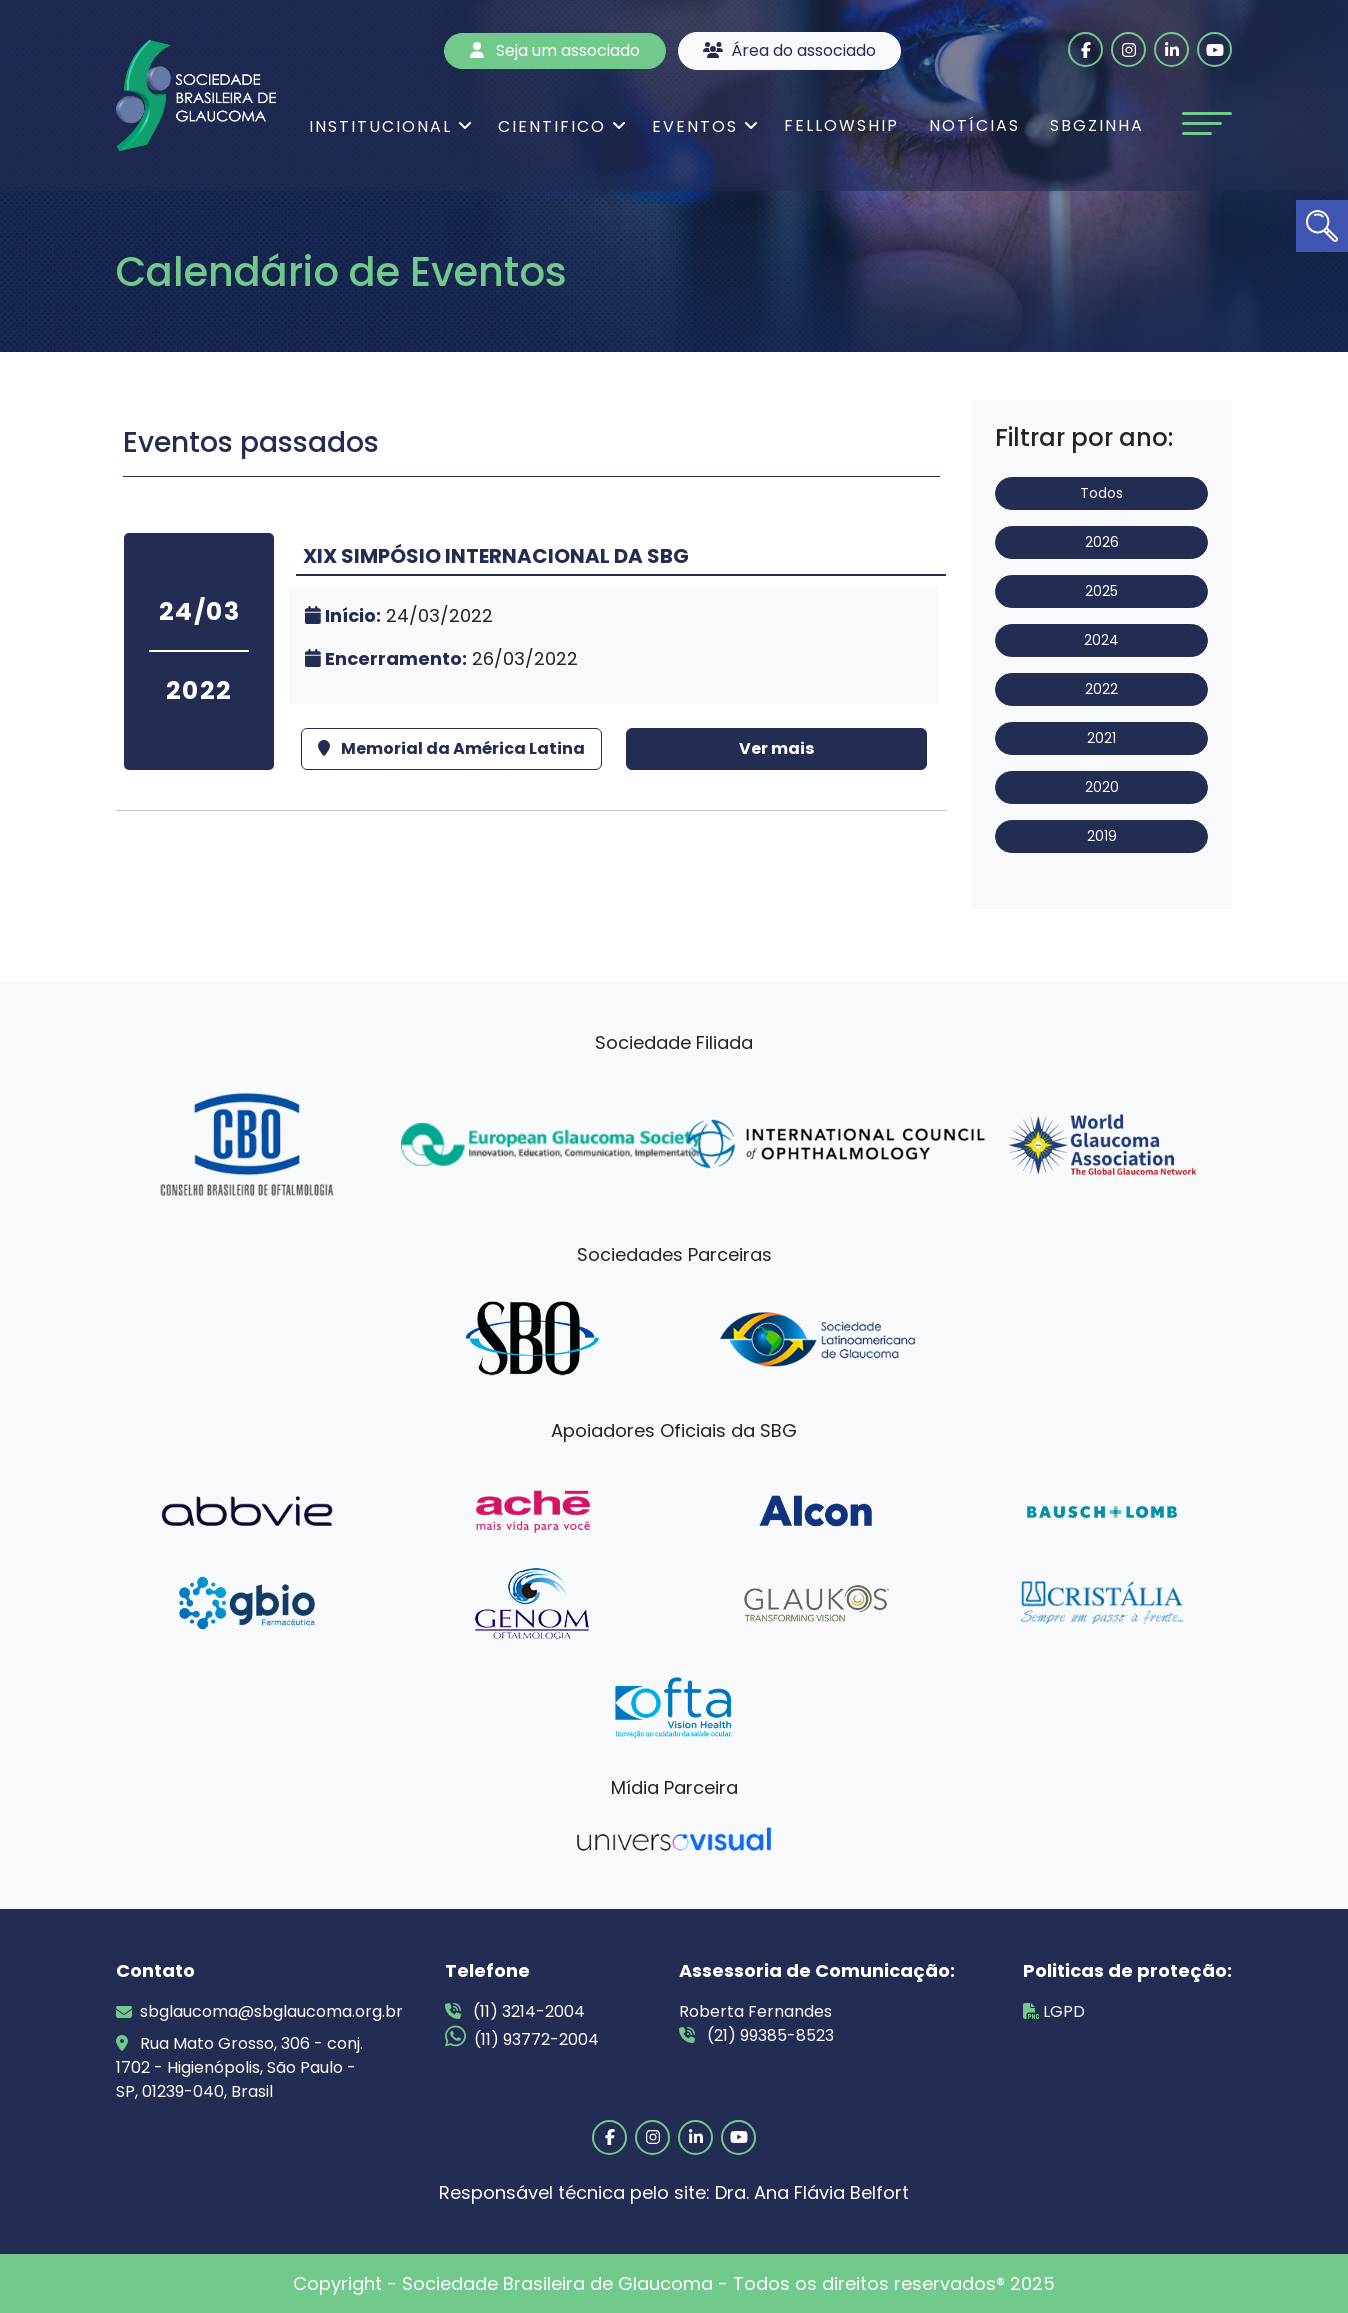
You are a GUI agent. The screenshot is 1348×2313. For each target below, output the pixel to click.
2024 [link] (1101, 640)
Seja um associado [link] (555, 50)
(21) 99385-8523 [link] (756, 2035)
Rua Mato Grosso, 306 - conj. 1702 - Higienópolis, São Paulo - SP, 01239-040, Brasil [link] (239, 2067)
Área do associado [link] (789, 50)
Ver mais (776, 748)
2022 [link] (1101, 689)
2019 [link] (1102, 836)
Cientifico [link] (552, 126)
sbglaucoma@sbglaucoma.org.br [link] (246, 2011)
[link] (1322, 226)
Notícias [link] (974, 125)
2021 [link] (1101, 738)
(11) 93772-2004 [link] (522, 2037)
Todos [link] (1101, 493)
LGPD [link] (1054, 2011)
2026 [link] (1102, 542)
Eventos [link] (695, 126)
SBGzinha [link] (1097, 125)
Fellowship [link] (841, 125)
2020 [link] (1102, 787)
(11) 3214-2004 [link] (515, 2011)
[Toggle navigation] (1207, 123)
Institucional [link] (380, 126)
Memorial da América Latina (451, 748)
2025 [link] (1101, 591)
